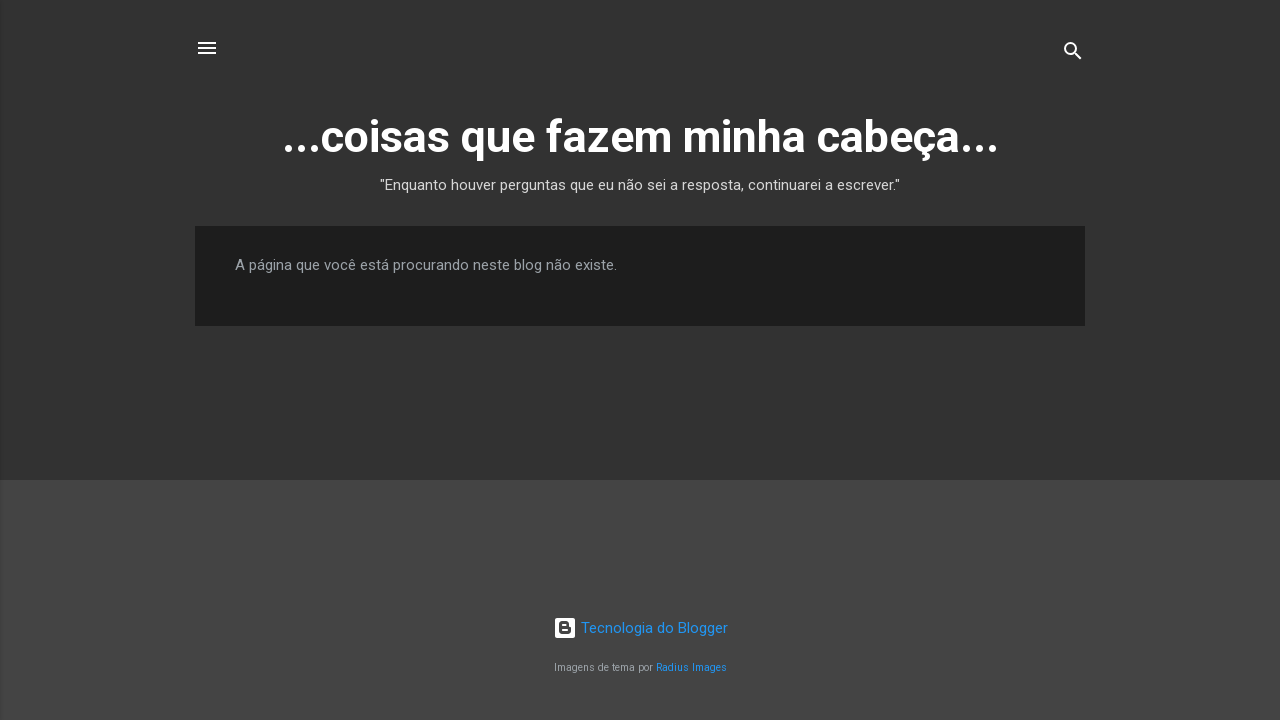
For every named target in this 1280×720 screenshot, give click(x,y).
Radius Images (691, 667)
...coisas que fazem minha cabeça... (640, 136)
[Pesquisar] (1073, 54)
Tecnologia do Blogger (640, 628)
